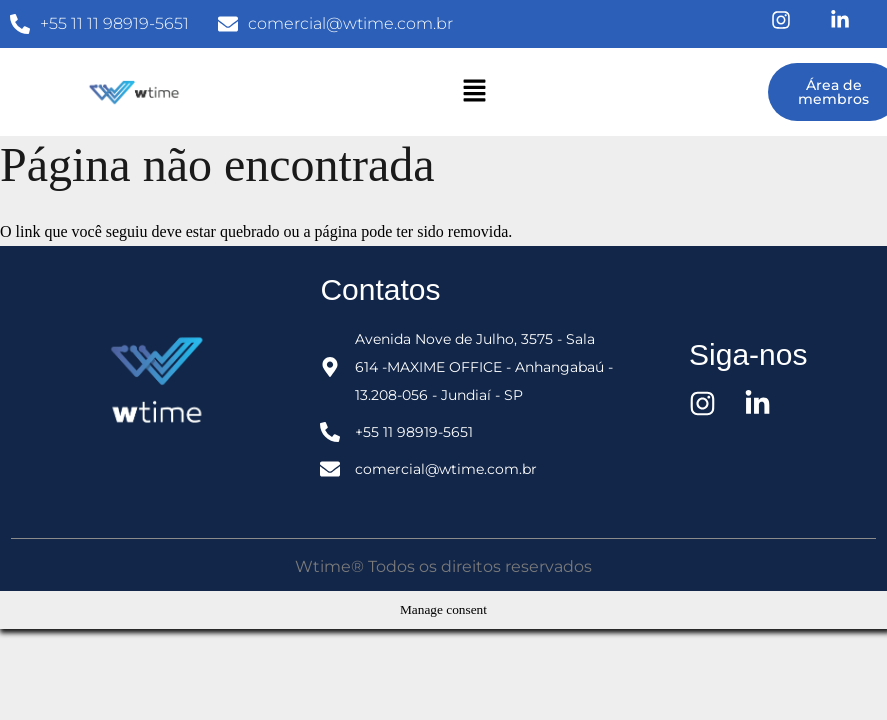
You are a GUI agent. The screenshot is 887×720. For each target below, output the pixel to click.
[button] (475, 92)
